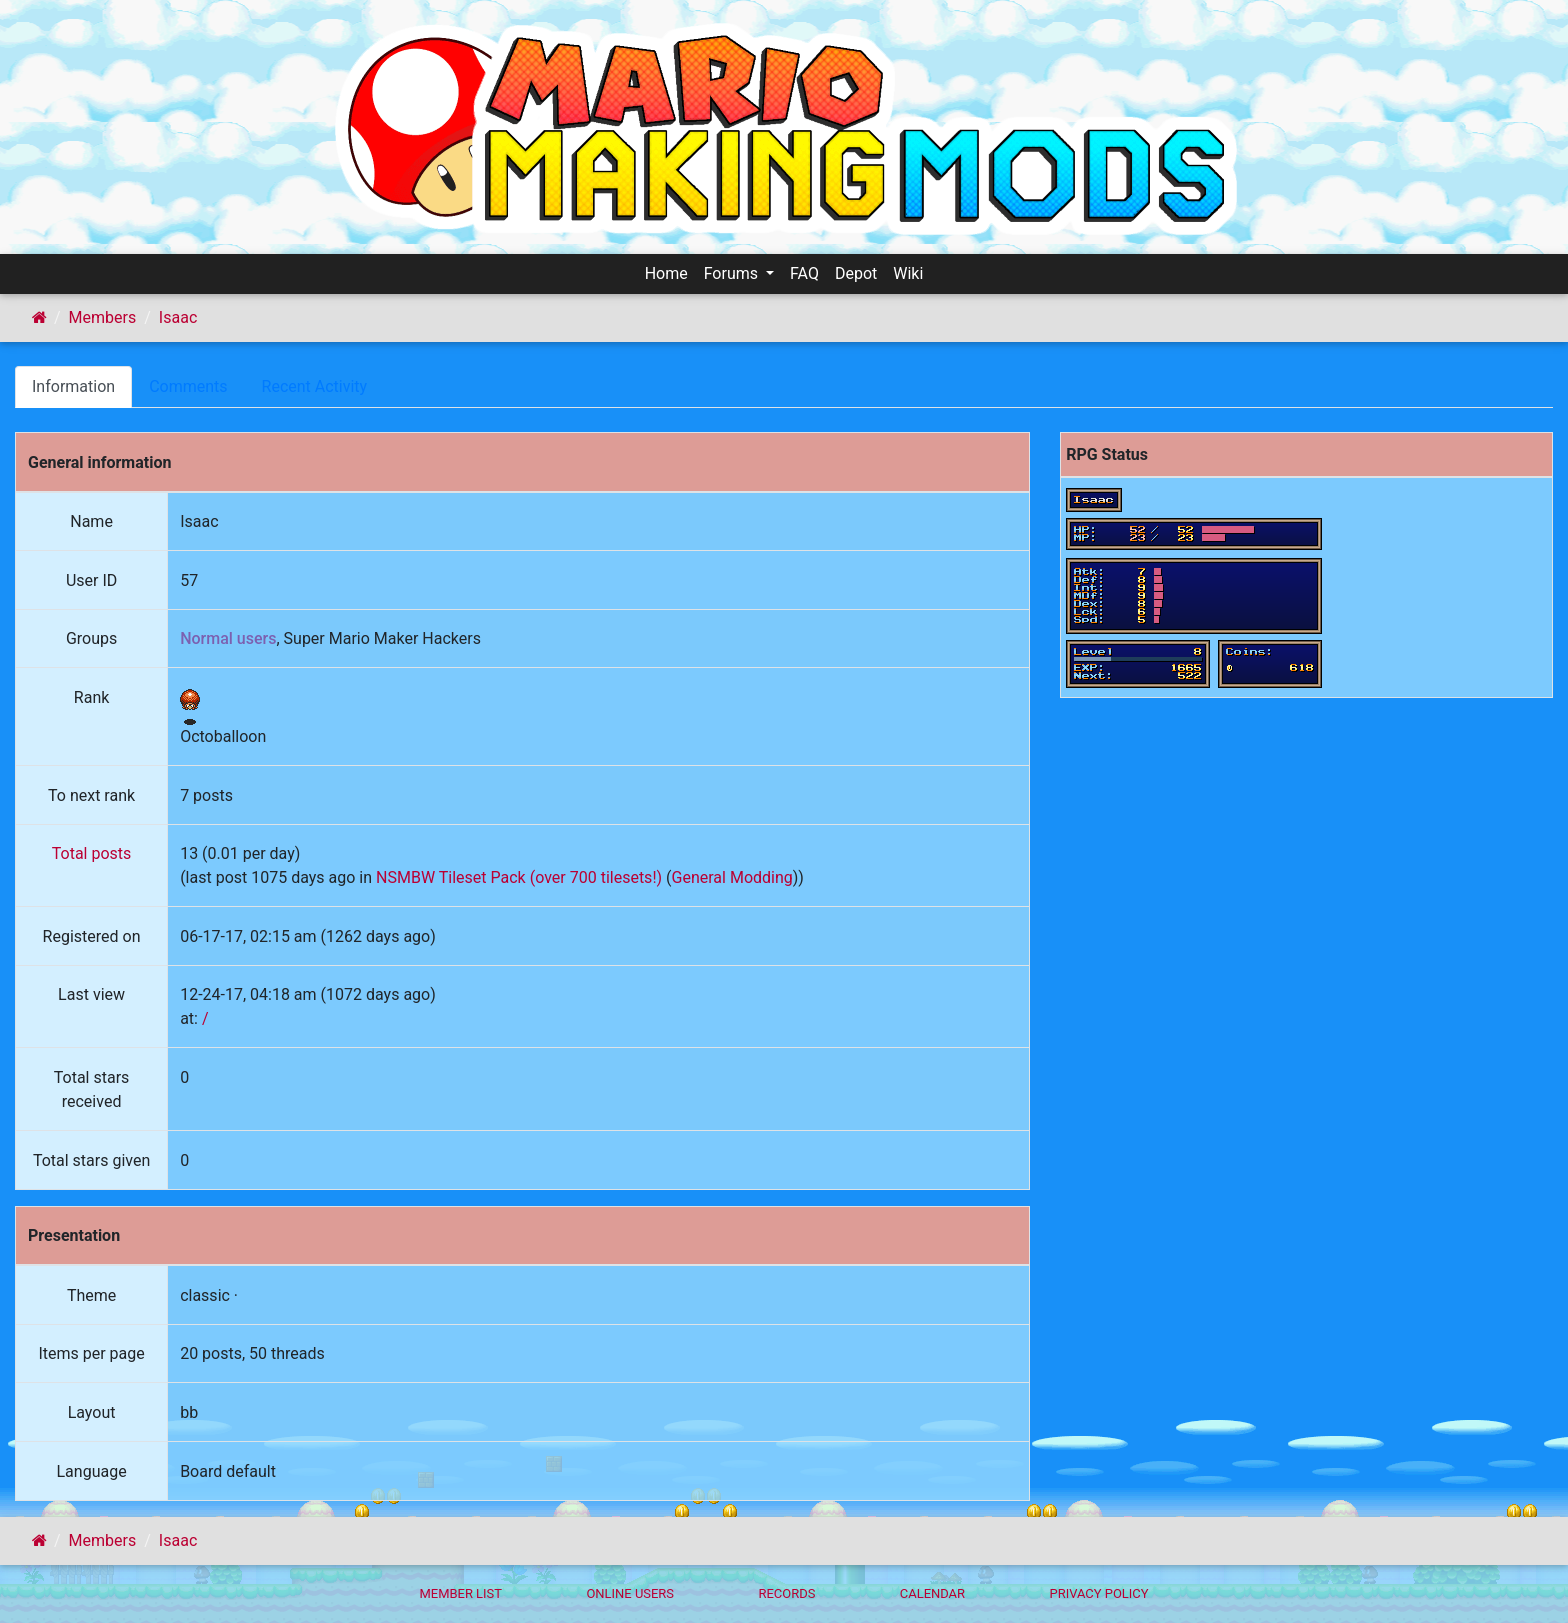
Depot (856, 273)
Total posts (92, 853)
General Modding (732, 877)
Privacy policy (1098, 1593)
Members (103, 317)
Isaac (178, 317)
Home (666, 273)
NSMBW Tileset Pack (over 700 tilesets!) (519, 877)
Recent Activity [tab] (315, 386)
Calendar (932, 1593)
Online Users (630, 1593)
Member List (460, 1593)
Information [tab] (73, 386)
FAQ (804, 273)
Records (786, 1593)
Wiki (908, 273)
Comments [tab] (188, 386)
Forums (733, 273)
